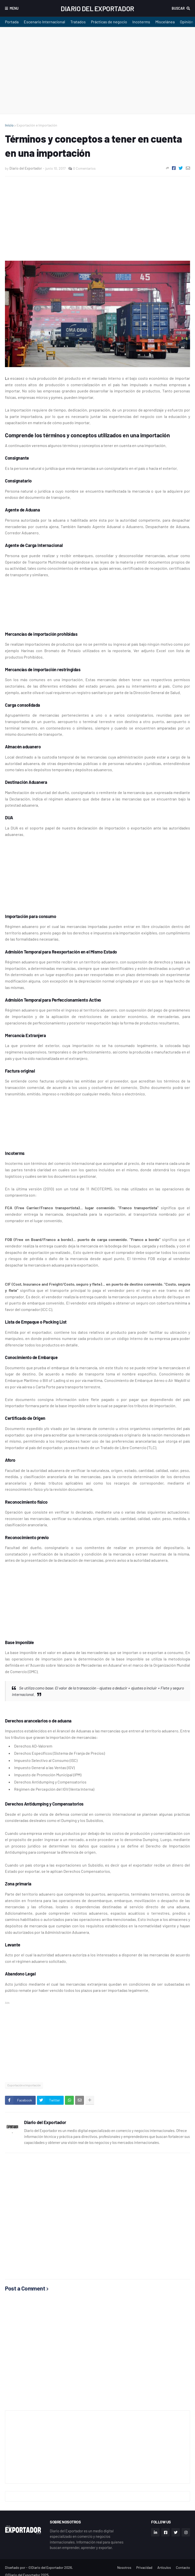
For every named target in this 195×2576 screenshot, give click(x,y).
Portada (12, 21)
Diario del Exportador (97, 8)
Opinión (186, 21)
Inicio (9, 125)
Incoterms (141, 21)
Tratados (78, 21)
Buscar (178, 8)
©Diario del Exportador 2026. (50, 2567)
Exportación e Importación (37, 125)
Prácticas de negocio (109, 21)
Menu (14, 8)
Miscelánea (165, 21)
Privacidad (144, 2567)
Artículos (164, 2567)
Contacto (183, 2567)
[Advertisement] (97, 70)
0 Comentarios (84, 168)
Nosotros (124, 2567)
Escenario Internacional (44, 21)
